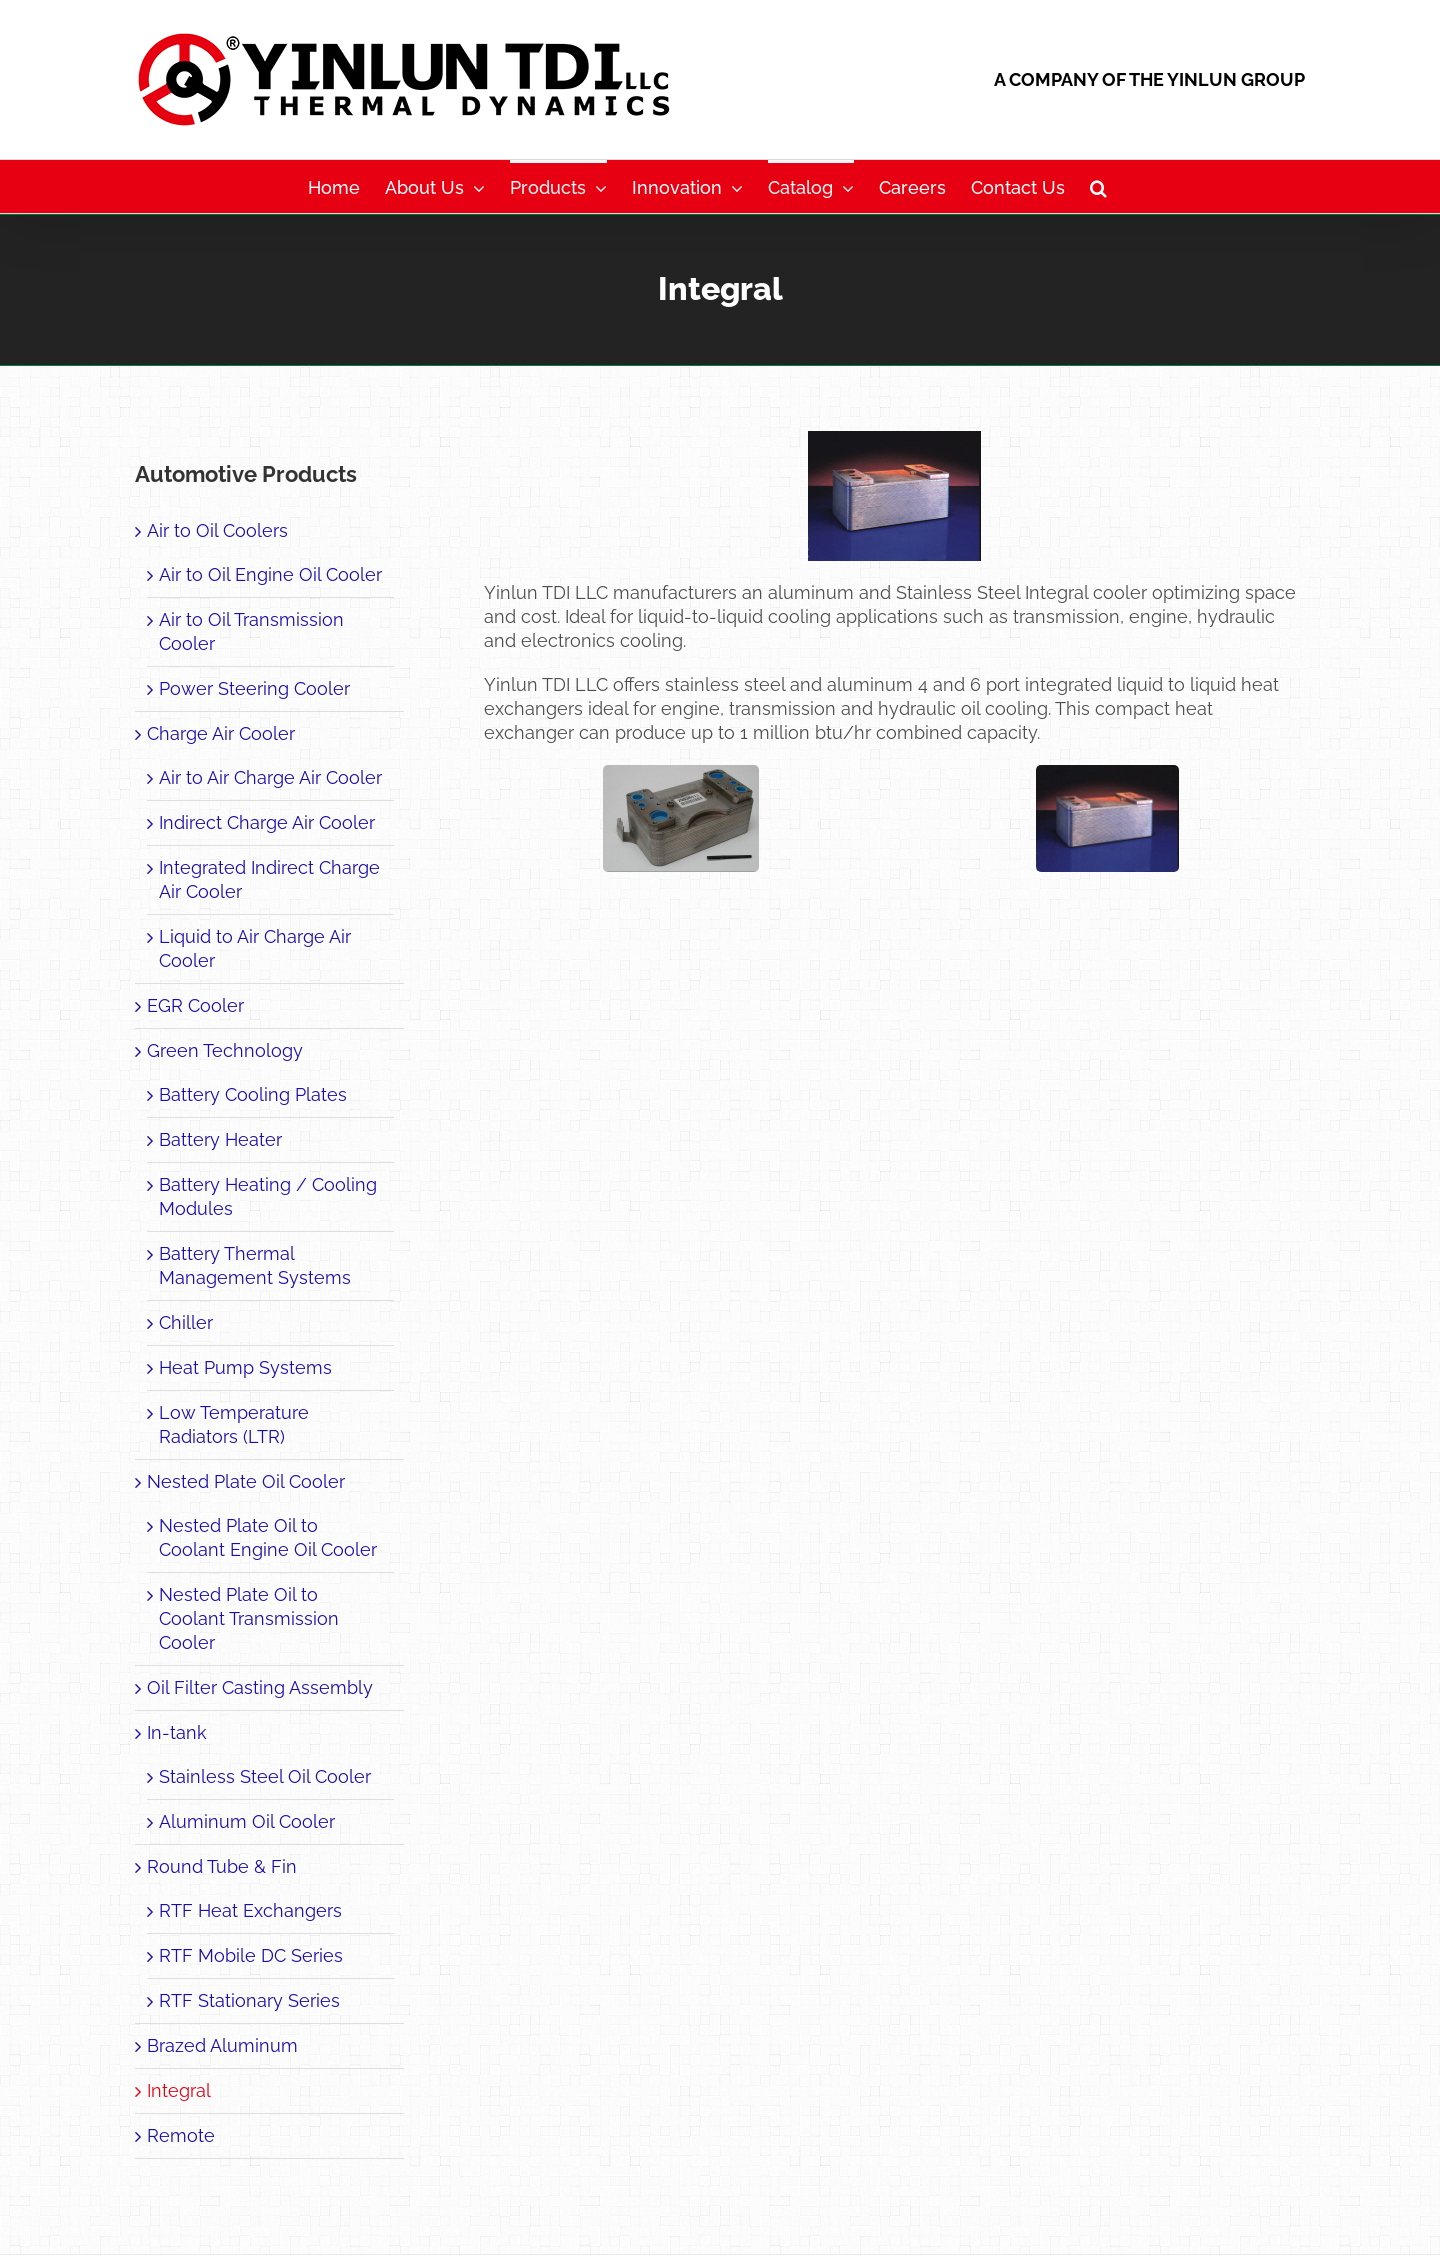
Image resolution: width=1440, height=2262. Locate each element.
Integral (179, 2090)
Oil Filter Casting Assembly (260, 1687)
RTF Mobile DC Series (251, 1955)
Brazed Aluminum (222, 2045)
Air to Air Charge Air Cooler (270, 777)
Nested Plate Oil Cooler (246, 1481)
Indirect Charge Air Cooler (267, 822)
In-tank (177, 1732)
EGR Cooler (195, 1005)
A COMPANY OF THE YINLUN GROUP (1149, 79)
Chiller (186, 1322)
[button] (1098, 186)
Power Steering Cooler (254, 688)
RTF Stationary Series (249, 2000)
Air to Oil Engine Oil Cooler (270, 574)
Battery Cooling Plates (253, 1094)
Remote (181, 2135)
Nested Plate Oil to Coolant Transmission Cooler (249, 1618)
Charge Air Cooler (221, 733)
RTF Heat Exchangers (250, 1910)
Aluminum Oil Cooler (247, 1821)
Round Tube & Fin (222, 1866)
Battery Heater (220, 1139)
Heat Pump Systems (245, 1367)
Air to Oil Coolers (217, 530)
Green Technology (225, 1050)
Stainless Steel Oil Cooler (265, 1776)
